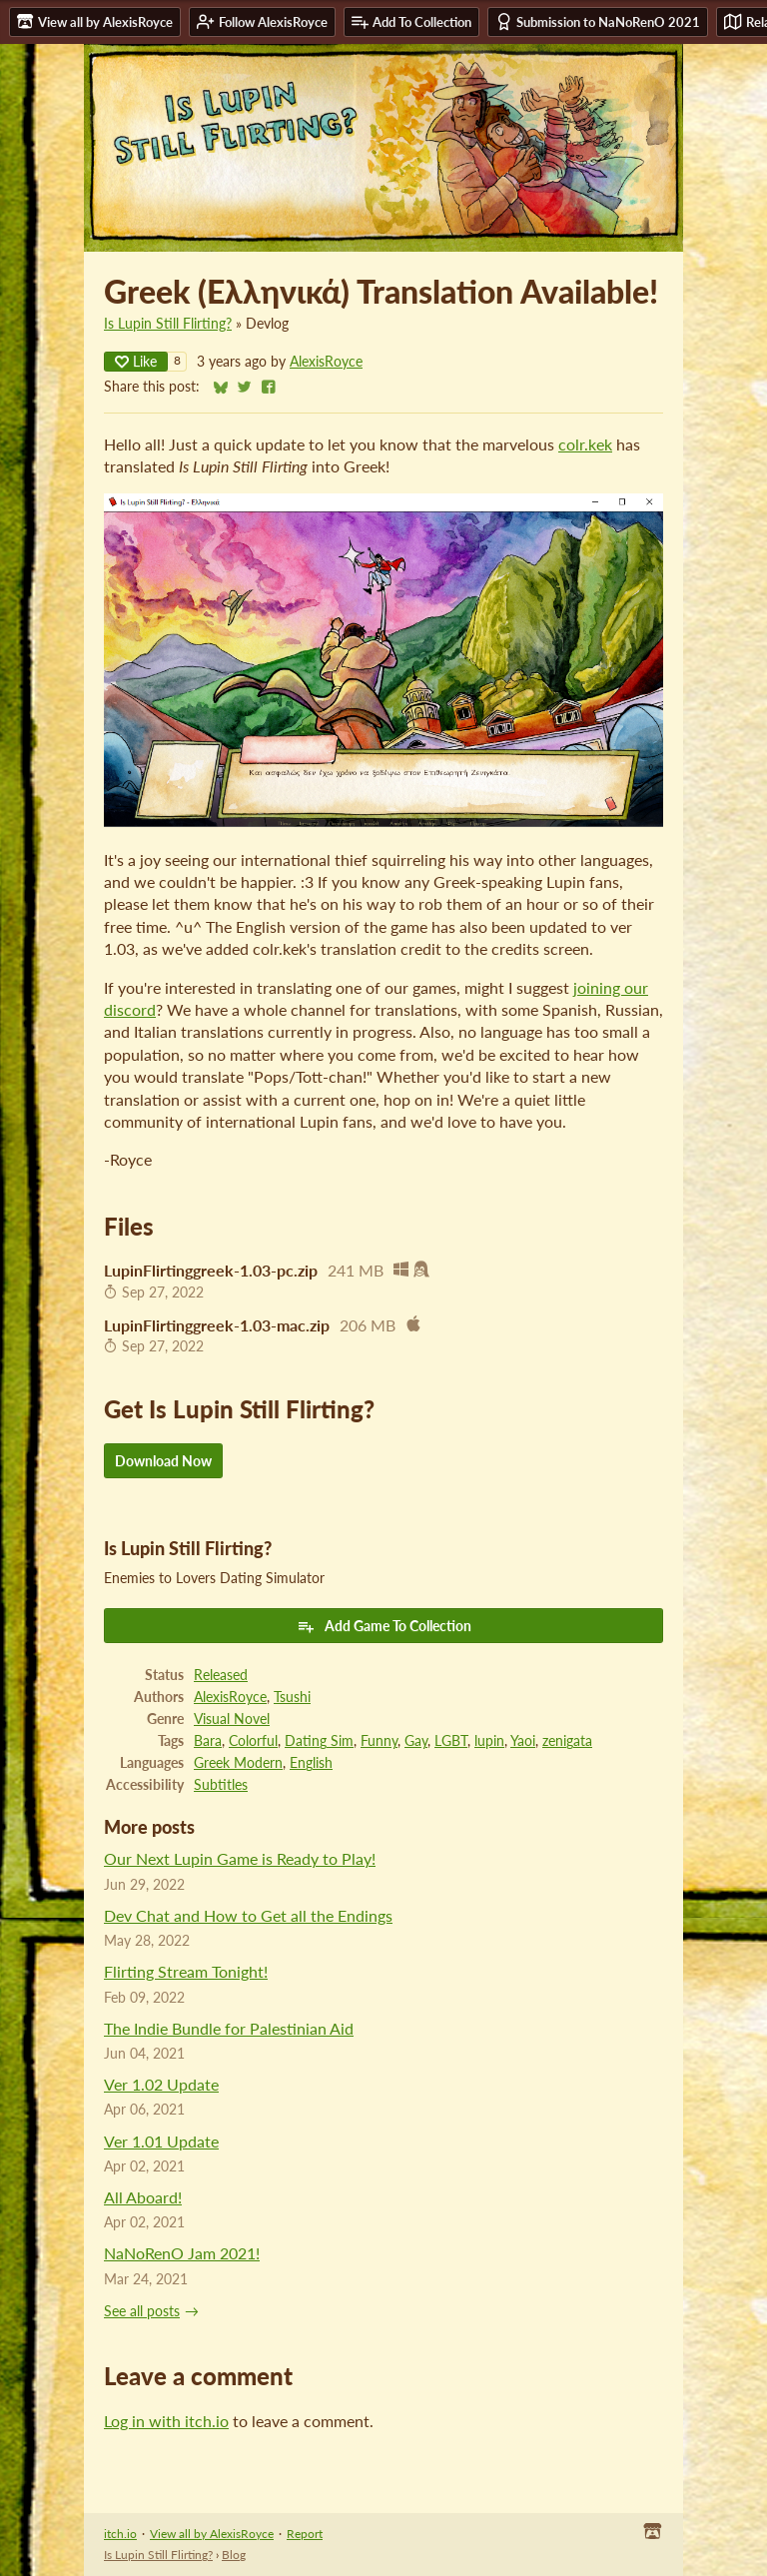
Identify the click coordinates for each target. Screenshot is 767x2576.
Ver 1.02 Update (161, 2084)
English (311, 1763)
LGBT (450, 1741)
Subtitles (221, 1785)
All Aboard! (143, 2196)
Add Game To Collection (384, 1626)
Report (305, 2533)
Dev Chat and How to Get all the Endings (248, 1915)
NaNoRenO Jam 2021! (182, 2252)
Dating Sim (319, 1741)
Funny (379, 1741)
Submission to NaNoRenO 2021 (597, 21)
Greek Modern (238, 1763)
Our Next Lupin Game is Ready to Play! (240, 1858)
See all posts (142, 2311)
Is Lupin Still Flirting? (168, 324)
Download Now (163, 1460)
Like (136, 361)
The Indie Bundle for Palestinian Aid (229, 2028)
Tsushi (292, 1697)
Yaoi (522, 1741)
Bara (208, 1741)
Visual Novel (232, 1719)
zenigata (567, 1741)
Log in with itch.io (166, 2420)
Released (221, 1675)
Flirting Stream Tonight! (186, 1971)
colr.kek (585, 443)
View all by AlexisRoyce (212, 2533)
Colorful (253, 1741)
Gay (415, 1741)
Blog (234, 2554)
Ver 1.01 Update (161, 2141)
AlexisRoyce (326, 362)
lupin (489, 1741)
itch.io (120, 2533)
